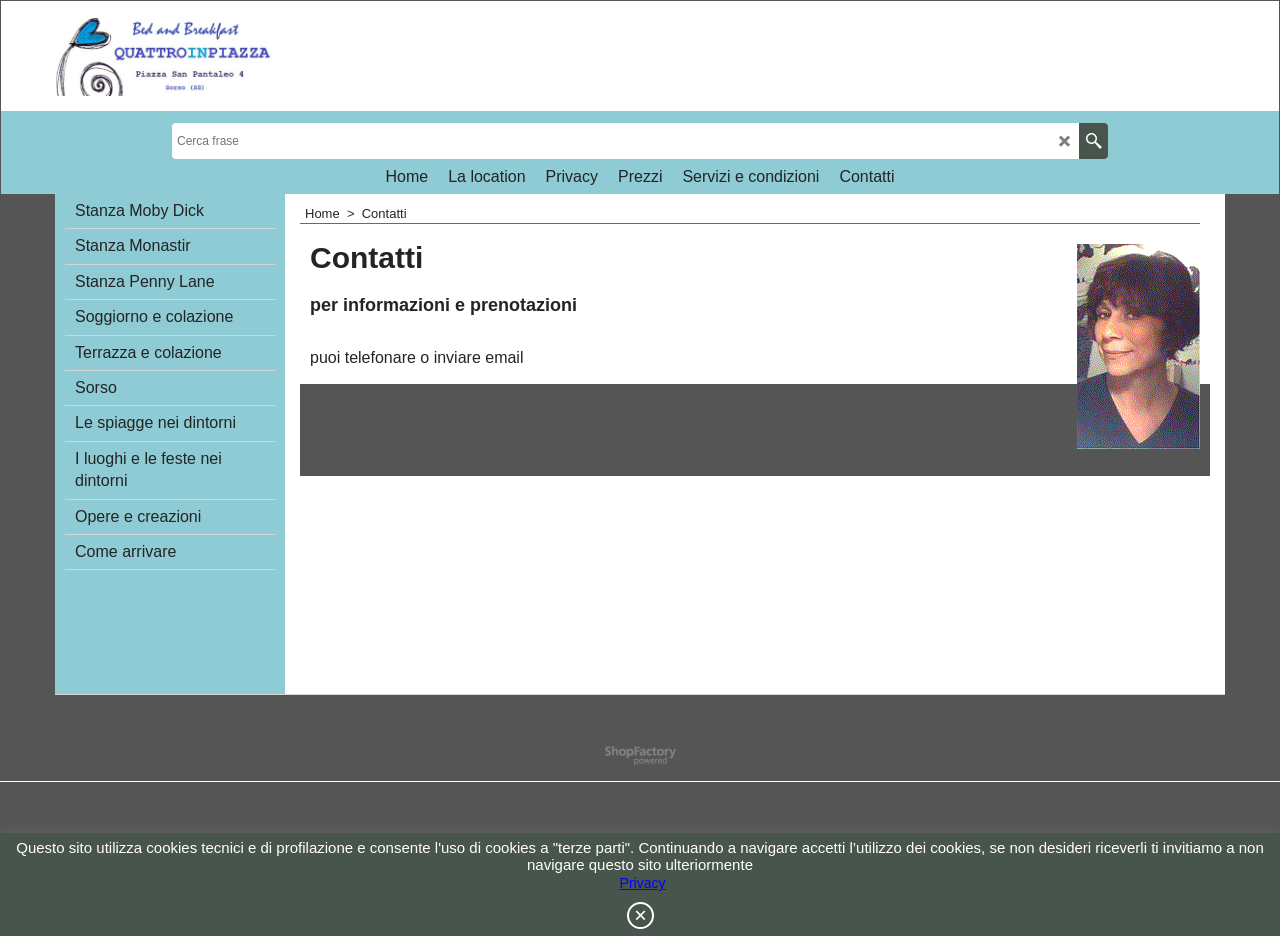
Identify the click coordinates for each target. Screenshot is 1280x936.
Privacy (643, 883)
